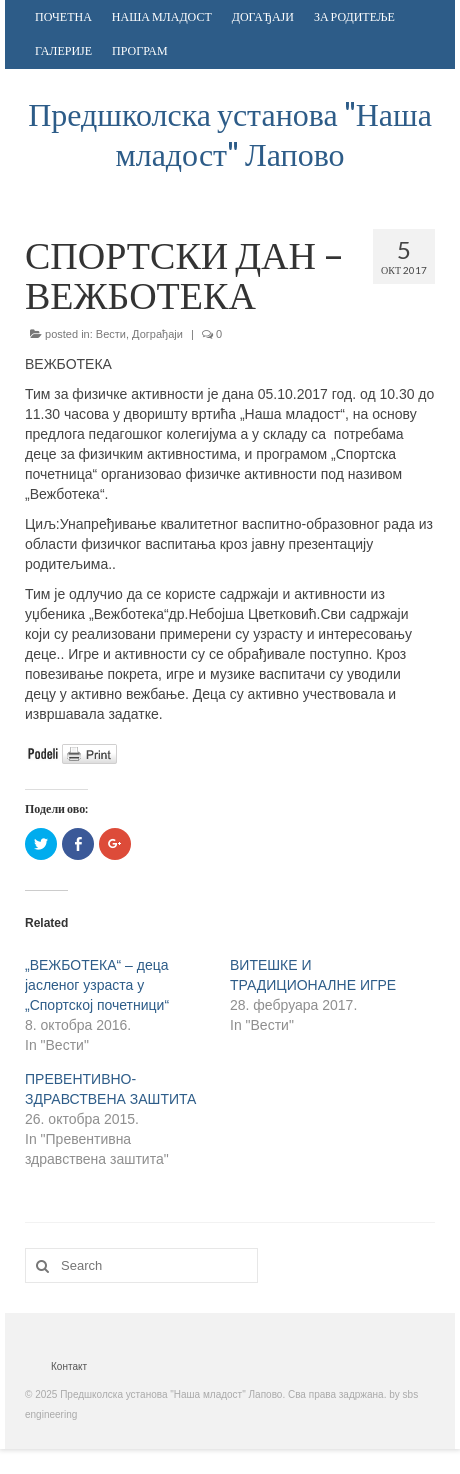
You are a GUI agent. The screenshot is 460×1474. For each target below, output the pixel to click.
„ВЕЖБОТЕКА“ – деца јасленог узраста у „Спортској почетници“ (97, 985)
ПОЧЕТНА (63, 16)
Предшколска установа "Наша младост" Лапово (230, 133)
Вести (111, 334)
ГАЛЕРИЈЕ (63, 50)
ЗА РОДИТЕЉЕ (354, 16)
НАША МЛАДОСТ (162, 16)
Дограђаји (157, 334)
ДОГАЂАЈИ (263, 16)
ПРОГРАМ (140, 50)
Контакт (69, 1366)
